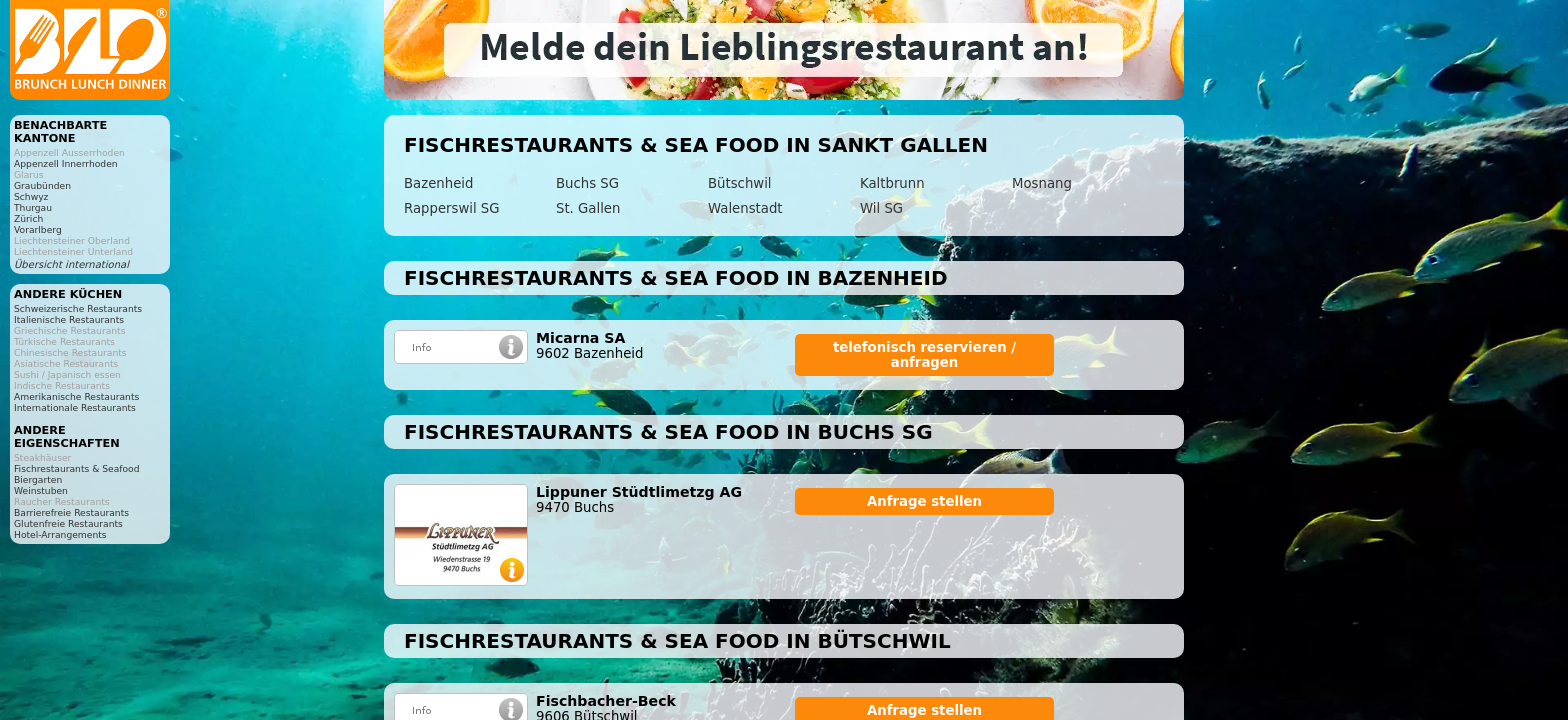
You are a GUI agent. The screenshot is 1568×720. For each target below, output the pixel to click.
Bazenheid (438, 183)
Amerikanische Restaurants (76, 396)
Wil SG (881, 208)
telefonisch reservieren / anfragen (924, 355)
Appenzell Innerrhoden (66, 163)
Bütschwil (740, 183)
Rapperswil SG (452, 208)
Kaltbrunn (892, 183)
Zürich (28, 218)
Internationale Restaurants (75, 407)
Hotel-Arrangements (60, 534)
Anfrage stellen (924, 501)
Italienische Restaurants (69, 319)
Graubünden (42, 185)
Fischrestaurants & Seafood (77, 468)
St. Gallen (588, 208)
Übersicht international (71, 264)
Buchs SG (587, 183)
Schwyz (31, 196)
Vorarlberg (38, 229)
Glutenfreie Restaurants (68, 523)
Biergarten (38, 479)
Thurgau (33, 207)
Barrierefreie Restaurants (71, 512)
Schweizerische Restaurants (78, 308)
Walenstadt (745, 208)
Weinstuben (41, 490)
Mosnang (1042, 183)
